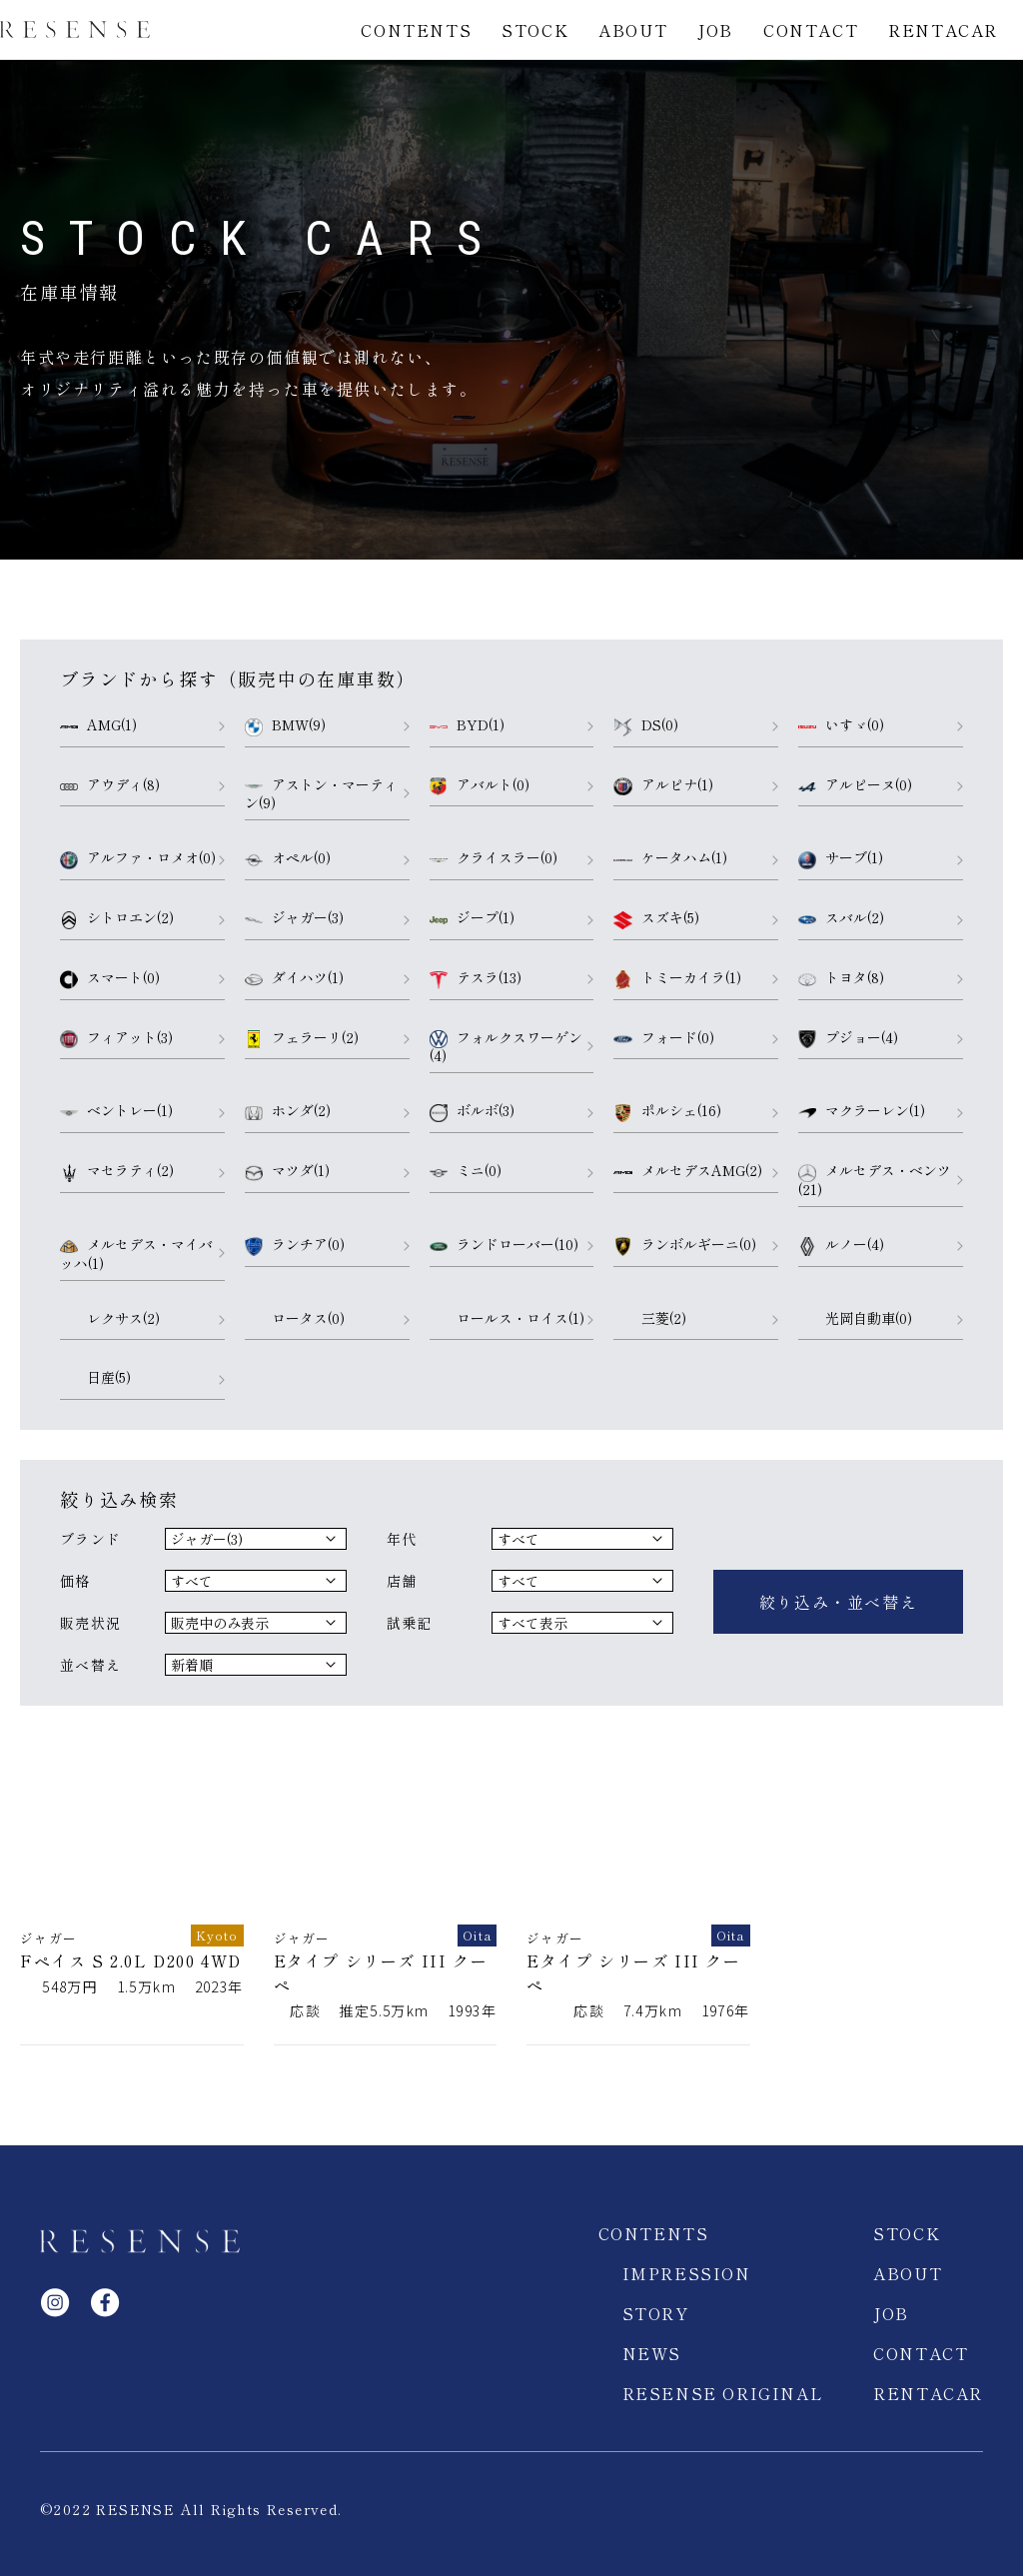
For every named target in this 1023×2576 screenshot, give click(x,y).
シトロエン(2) (117, 918)
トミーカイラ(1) (676, 978)
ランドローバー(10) (504, 1245)
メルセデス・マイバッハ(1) (136, 1253)
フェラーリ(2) (302, 1038)
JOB (715, 30)
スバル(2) (841, 918)
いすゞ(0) (841, 725)
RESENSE (75, 30)
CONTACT (810, 30)
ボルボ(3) (472, 1111)
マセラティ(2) (117, 1171)
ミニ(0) (466, 1171)
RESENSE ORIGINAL (723, 2373)
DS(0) (645, 725)
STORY (655, 2293)
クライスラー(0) (493, 858)
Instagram (55, 2282)
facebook (105, 2282)
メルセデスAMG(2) (687, 1171)
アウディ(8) (110, 785)
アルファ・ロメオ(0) (138, 858)
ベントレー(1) (116, 1111)
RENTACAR (943, 30)
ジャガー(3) (294, 918)
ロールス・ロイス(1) (507, 1319)
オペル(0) (288, 858)
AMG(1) (98, 725)
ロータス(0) (295, 1319)
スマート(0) (110, 978)
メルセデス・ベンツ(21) (874, 1179)
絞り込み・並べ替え (838, 1592)
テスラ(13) (475, 978)
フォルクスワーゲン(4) (506, 1046)
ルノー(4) (841, 1245)
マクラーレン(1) (861, 1111)
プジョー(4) (848, 1038)
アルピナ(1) (662, 785)
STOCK (535, 30)
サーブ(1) (840, 858)
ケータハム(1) (669, 858)
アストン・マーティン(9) (321, 793)
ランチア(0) (295, 1245)
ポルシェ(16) (666, 1111)
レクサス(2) (110, 1319)
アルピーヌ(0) (855, 785)
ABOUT (632, 30)
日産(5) (95, 1378)
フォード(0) (663, 1038)
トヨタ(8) (841, 978)
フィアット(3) (116, 1038)
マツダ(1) (287, 1171)
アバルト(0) (479, 785)
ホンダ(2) (288, 1111)
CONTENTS (416, 30)
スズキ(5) (655, 918)
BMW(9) (285, 725)
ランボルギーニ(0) (684, 1245)
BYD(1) (467, 725)
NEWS (651, 2333)
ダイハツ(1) (294, 978)
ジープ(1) (472, 918)
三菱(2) (649, 1319)
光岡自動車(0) (855, 1319)
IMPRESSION (686, 2253)
